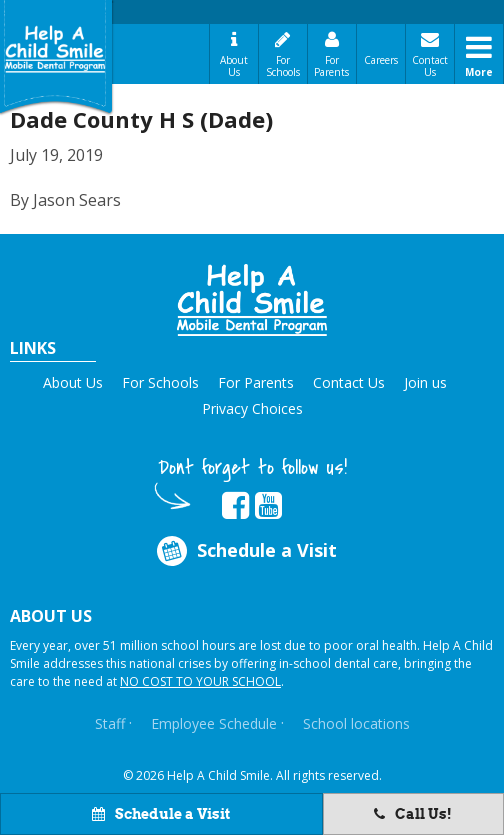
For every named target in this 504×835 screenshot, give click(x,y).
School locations (356, 723)
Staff (110, 723)
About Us (234, 66)
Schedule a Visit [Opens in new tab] (245, 550)
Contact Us (430, 66)
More (479, 72)
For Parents (331, 66)
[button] (252, 300)
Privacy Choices (252, 408)
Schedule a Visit (161, 814)
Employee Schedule (214, 723)
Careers (381, 60)
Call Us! (413, 814)
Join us (425, 382)
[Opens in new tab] (235, 506)
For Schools (283, 66)
